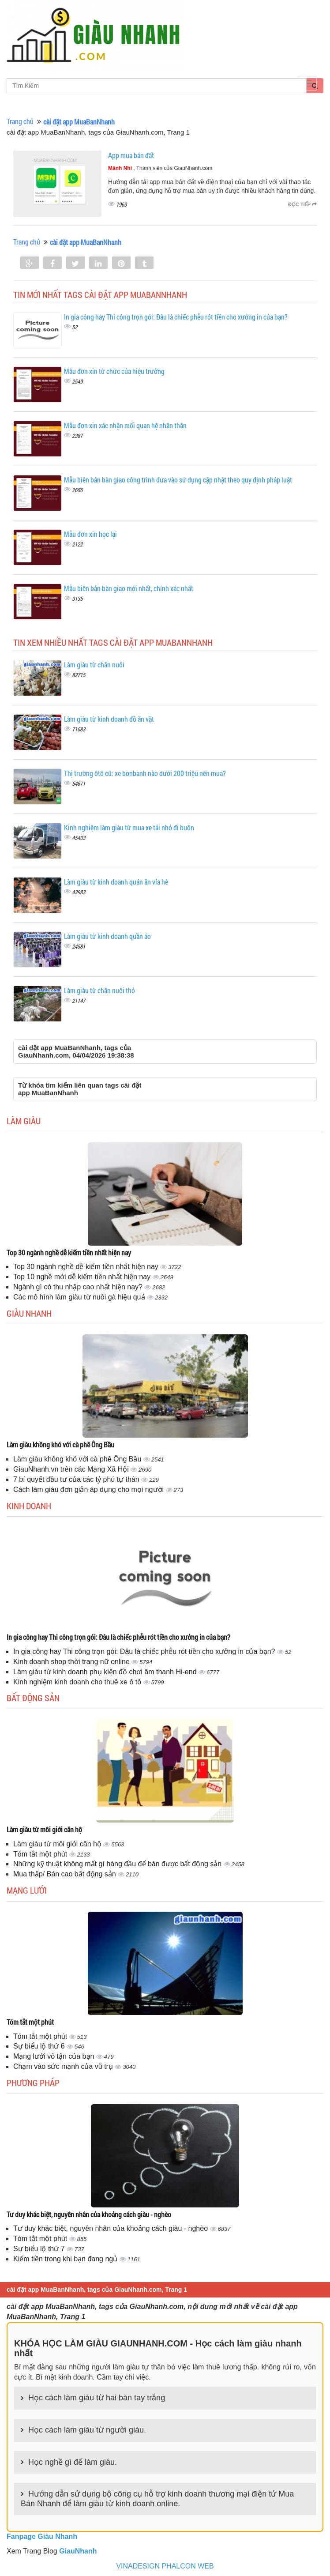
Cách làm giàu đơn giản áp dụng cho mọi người (89, 1489)
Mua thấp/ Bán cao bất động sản (65, 1874)
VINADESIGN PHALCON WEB (165, 2566)
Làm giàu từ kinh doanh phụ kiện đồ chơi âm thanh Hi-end (106, 1672)
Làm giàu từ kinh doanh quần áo (107, 936)
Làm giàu (24, 1120)
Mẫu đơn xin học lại (90, 534)
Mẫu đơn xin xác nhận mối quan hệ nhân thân (125, 425)
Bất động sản (33, 1697)
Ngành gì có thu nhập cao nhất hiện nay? (78, 1287)
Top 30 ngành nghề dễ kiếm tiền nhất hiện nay (69, 1252)
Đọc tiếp (302, 204)
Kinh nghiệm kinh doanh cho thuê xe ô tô (78, 1682)
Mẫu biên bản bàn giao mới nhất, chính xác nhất (128, 588)
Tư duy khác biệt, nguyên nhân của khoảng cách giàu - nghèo (89, 2214)
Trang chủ (20, 121)
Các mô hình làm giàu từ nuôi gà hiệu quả (80, 1297)
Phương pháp (33, 2082)
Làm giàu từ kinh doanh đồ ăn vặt (109, 718)
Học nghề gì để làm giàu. (72, 2462)
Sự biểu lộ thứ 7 (40, 2248)
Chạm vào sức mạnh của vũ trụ (64, 2066)
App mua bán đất (131, 155)
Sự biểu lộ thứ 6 (40, 2046)
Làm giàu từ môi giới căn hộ (44, 1829)
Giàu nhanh (29, 1313)
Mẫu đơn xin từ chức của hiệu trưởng (114, 371)
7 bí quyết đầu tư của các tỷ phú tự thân (77, 1479)
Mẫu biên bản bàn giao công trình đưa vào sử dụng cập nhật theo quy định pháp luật (178, 479)
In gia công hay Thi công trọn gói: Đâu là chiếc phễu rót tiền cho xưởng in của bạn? (176, 316)
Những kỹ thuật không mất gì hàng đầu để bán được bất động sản (118, 1864)
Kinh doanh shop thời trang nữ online (72, 1661)
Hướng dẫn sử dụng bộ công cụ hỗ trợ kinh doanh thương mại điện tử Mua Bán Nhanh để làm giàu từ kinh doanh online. (157, 2498)
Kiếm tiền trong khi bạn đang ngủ (66, 2259)
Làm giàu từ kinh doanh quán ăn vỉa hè (116, 881)
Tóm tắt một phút (41, 1854)
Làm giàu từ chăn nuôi (94, 664)
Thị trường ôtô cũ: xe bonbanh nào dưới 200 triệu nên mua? (145, 773)
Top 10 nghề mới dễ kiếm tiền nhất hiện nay (83, 1276)
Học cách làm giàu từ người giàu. (87, 2429)
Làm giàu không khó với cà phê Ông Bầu (60, 1444)
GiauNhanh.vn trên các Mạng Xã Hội (72, 1469)
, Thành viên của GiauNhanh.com (160, 168)
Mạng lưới (27, 1890)
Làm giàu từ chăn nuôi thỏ (99, 990)
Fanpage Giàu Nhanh (42, 2536)
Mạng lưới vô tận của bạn (54, 2056)
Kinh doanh (29, 1505)
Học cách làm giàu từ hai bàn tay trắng (96, 2397)
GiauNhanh (78, 2551)
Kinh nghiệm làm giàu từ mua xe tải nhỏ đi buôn (129, 827)
